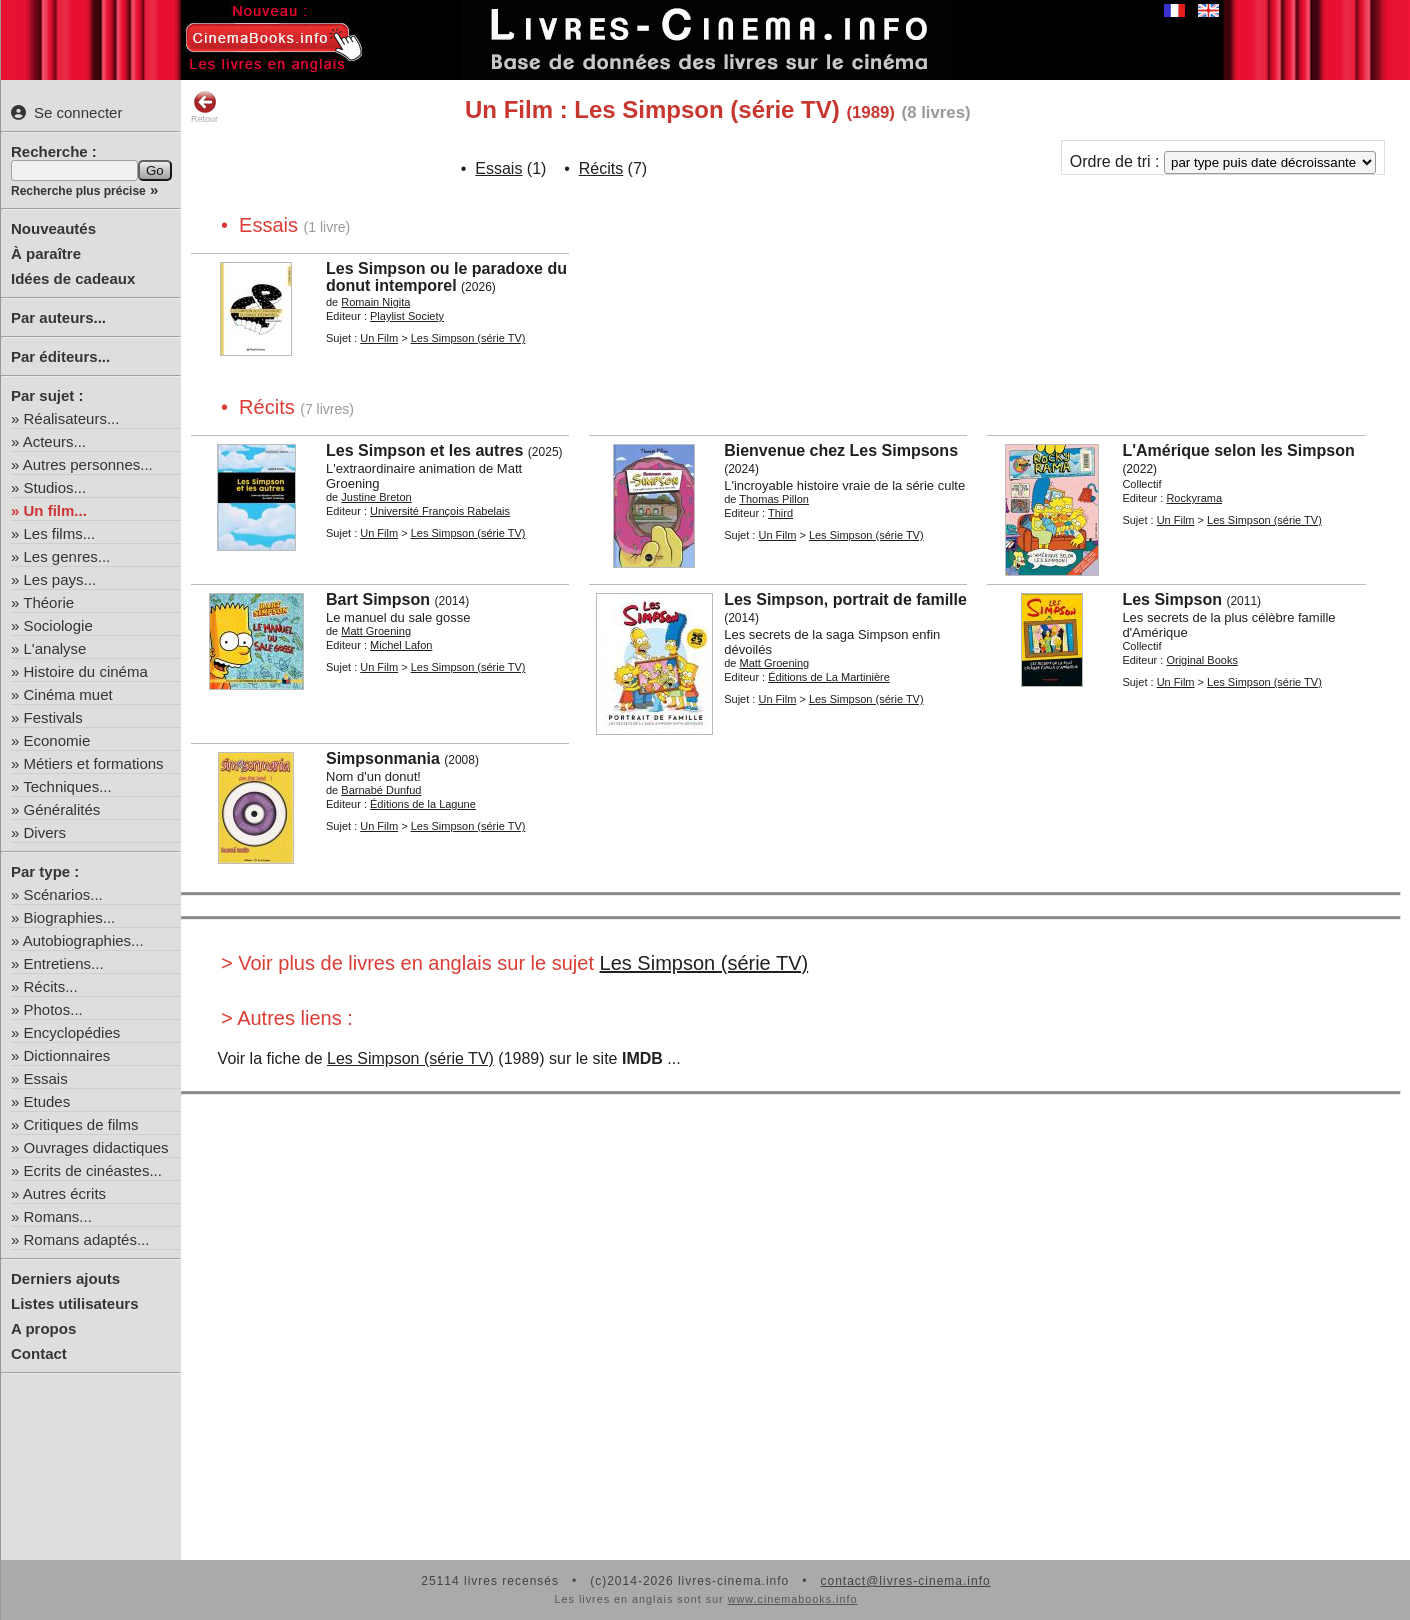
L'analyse (55, 648)
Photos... (53, 1009)
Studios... (55, 487)
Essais (46, 1078)
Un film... (55, 510)
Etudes (47, 1101)
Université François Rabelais (440, 511)
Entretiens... (64, 963)
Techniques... (67, 786)
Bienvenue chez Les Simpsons (841, 450)
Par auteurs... (58, 317)
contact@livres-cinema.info (905, 1581)
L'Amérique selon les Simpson (1238, 450)
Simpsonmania (383, 758)
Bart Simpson (378, 599)
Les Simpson (1172, 599)
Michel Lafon (401, 645)
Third (780, 513)
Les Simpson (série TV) (468, 338)
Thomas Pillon (774, 499)
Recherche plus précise (78, 191)
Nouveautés (53, 228)
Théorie (48, 602)
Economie (57, 740)
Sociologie (58, 625)
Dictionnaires (67, 1055)
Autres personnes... (88, 464)
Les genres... (67, 556)
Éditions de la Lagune (423, 804)
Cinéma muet (68, 694)
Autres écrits (64, 1193)
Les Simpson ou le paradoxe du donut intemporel (446, 277)
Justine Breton (376, 497)
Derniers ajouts (65, 1278)
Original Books (1202, 660)
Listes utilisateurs (75, 1303)
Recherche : (54, 151)
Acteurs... (54, 441)
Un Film (379, 338)
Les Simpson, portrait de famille (845, 599)
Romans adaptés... (87, 1239)
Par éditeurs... (60, 356)
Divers (45, 832)
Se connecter (66, 112)
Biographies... (70, 917)
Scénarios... (63, 894)
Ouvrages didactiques (96, 1147)
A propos (43, 1328)
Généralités (62, 809)
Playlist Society (407, 316)
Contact (39, 1353)
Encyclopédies (72, 1032)
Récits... (51, 986)
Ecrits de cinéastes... (93, 1170)
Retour (204, 107)
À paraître (46, 253)
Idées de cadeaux (73, 278)
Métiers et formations (94, 763)
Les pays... (60, 579)
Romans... (58, 1216)
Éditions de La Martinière (829, 677)
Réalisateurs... (72, 418)
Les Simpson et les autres (424, 450)
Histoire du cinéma (86, 671)
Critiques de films (81, 1124)
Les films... (60, 533)
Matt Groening (376, 631)
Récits (601, 168)
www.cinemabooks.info (793, 1599)
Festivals (53, 717)
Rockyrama (1194, 498)
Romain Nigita (375, 302)
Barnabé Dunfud (381, 790)
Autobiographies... (83, 940)
